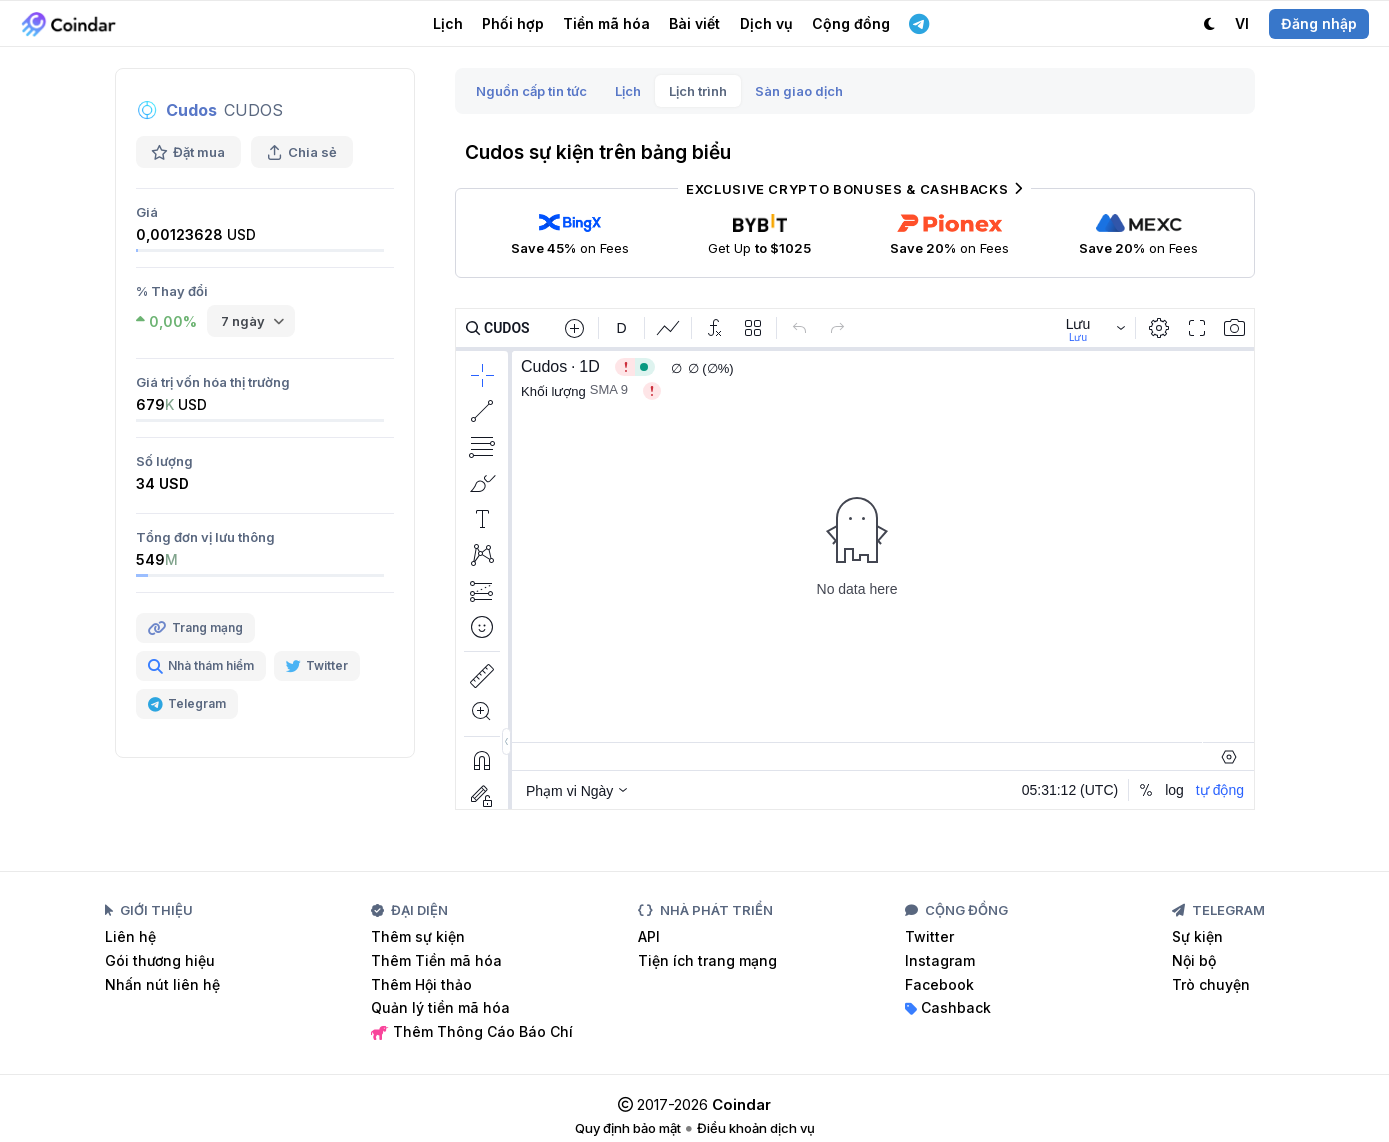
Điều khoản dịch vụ (756, 1128)
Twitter (929, 936)
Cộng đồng (851, 23)
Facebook (939, 984)
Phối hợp (513, 23)
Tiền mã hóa (606, 23)
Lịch (448, 23)
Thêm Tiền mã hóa (436, 960)
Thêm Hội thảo (421, 984)
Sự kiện (1197, 936)
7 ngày (243, 321)
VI (1242, 23)
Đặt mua (188, 152)
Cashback (948, 1007)
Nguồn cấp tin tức (531, 91)
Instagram (940, 960)
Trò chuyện (1211, 984)
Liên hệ (130, 936)
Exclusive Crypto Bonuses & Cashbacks (854, 189)
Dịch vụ (766, 23)
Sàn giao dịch (799, 91)
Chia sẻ (302, 152)
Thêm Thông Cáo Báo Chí (472, 1031)
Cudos (191, 110)
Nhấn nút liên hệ (162, 984)
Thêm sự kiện (418, 936)
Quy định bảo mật (628, 1128)
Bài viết (694, 23)
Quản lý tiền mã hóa (440, 1007)
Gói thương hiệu (160, 960)
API (649, 936)
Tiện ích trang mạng (707, 960)
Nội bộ (1194, 960)
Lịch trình (698, 91)
